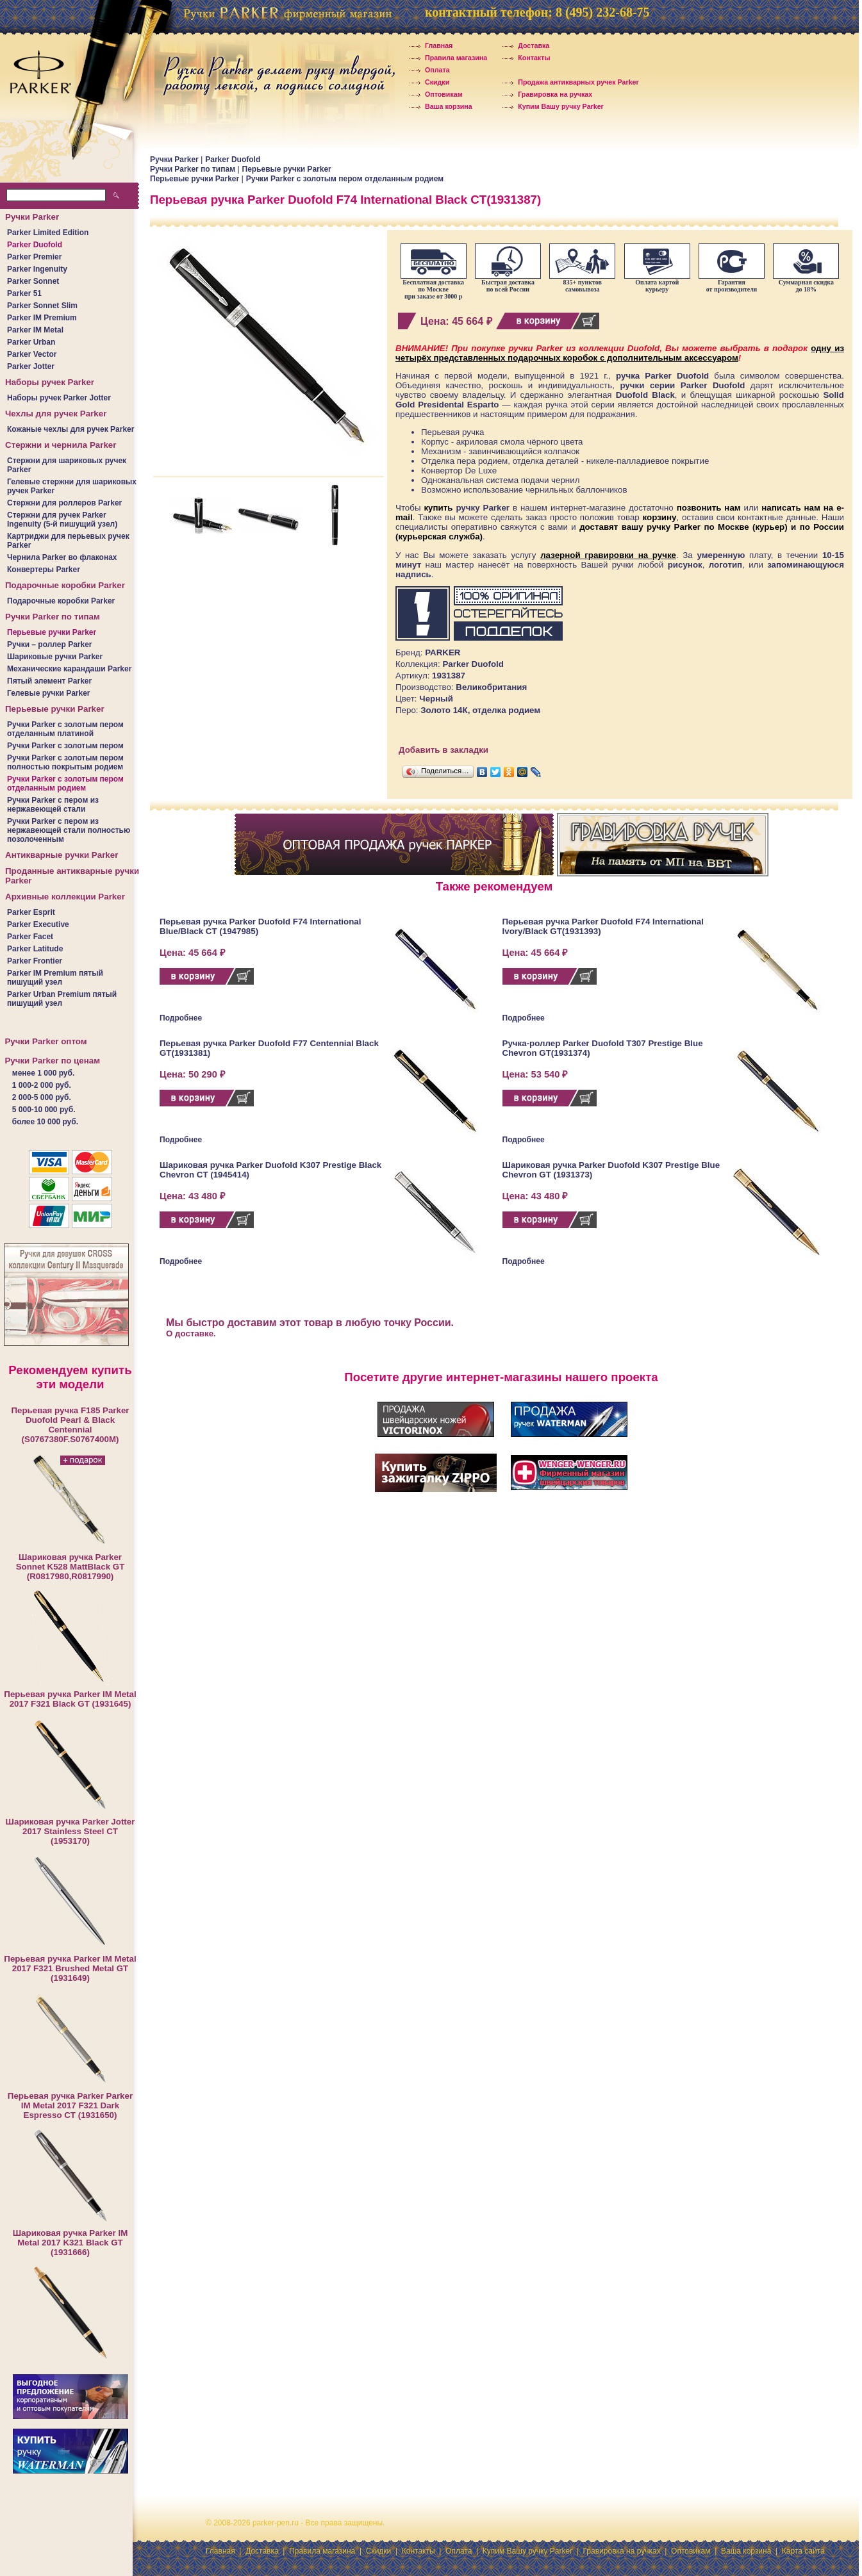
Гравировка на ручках (546, 94)
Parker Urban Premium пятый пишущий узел (62, 999)
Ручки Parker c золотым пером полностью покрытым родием (65, 762)
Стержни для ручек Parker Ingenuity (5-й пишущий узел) (62, 520)
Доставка (525, 45)
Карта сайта (803, 2551)
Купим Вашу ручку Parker (552, 106)
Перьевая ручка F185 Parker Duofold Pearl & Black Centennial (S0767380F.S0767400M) (70, 1425)
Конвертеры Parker (43, 569)
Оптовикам (435, 94)
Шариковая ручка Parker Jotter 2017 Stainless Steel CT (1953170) (70, 1831)
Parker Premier (34, 256)
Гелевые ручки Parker (48, 693)
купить (438, 508)
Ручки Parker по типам (193, 169)
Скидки (428, 82)
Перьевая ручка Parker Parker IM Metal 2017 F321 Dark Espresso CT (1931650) (70, 2105)
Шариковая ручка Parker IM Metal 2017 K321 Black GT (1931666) (70, 2242)
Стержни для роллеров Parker (64, 502)
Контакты (525, 58)
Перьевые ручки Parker (51, 632)
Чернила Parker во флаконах (62, 557)
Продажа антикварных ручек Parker (569, 82)
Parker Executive (38, 924)
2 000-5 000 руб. (41, 1097)
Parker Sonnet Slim (42, 305)
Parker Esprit (31, 912)
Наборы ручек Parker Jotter (59, 397)
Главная (431, 45)
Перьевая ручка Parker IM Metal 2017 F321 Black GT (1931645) (70, 1699)
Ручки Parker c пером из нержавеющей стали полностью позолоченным (68, 830)
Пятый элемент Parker (49, 681)
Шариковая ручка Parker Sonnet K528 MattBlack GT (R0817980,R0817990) (70, 1566)
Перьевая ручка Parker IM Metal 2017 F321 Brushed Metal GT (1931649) (70, 1968)
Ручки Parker (175, 159)
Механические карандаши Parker (69, 668)
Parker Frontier (34, 960)
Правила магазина (447, 58)
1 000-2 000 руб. (41, 1085)
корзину (660, 517)
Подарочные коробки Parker (61, 600)
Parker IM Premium (42, 317)
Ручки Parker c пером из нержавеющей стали (53, 805)
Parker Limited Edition (47, 232)
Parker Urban (31, 342)
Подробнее (181, 1017)
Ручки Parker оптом (45, 1041)
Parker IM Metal (35, 329)
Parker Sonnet (33, 281)
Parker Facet (30, 936)
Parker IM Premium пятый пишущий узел (55, 978)
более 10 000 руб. (45, 1121)
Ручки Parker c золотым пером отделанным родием (65, 783)
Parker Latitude (35, 948)
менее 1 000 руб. (43, 1073)
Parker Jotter (30, 366)
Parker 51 (24, 293)
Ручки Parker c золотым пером (65, 745)
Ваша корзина (440, 106)
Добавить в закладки (443, 750)
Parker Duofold (34, 244)
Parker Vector (31, 354)
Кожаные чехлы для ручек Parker (70, 429)
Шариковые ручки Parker (55, 656)
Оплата (429, 70)
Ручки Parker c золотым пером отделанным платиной (65, 729)
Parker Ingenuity (37, 269)
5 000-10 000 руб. (44, 1109)
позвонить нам (709, 508)
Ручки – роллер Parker (49, 644)
